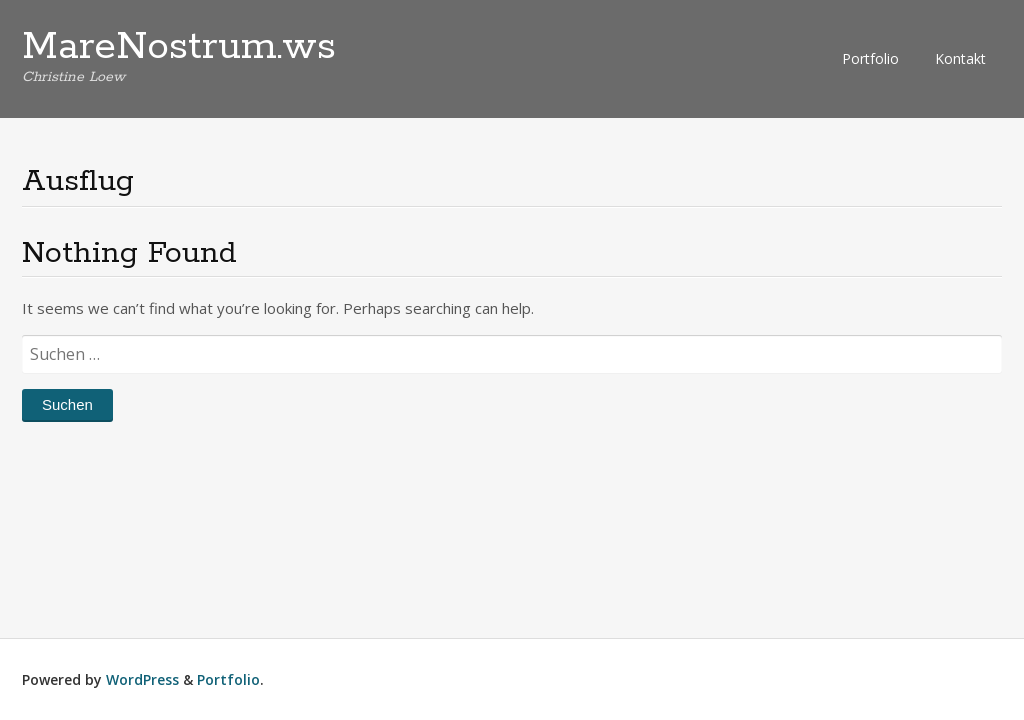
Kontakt (960, 58)
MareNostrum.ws (179, 47)
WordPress (142, 679)
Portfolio (870, 58)
